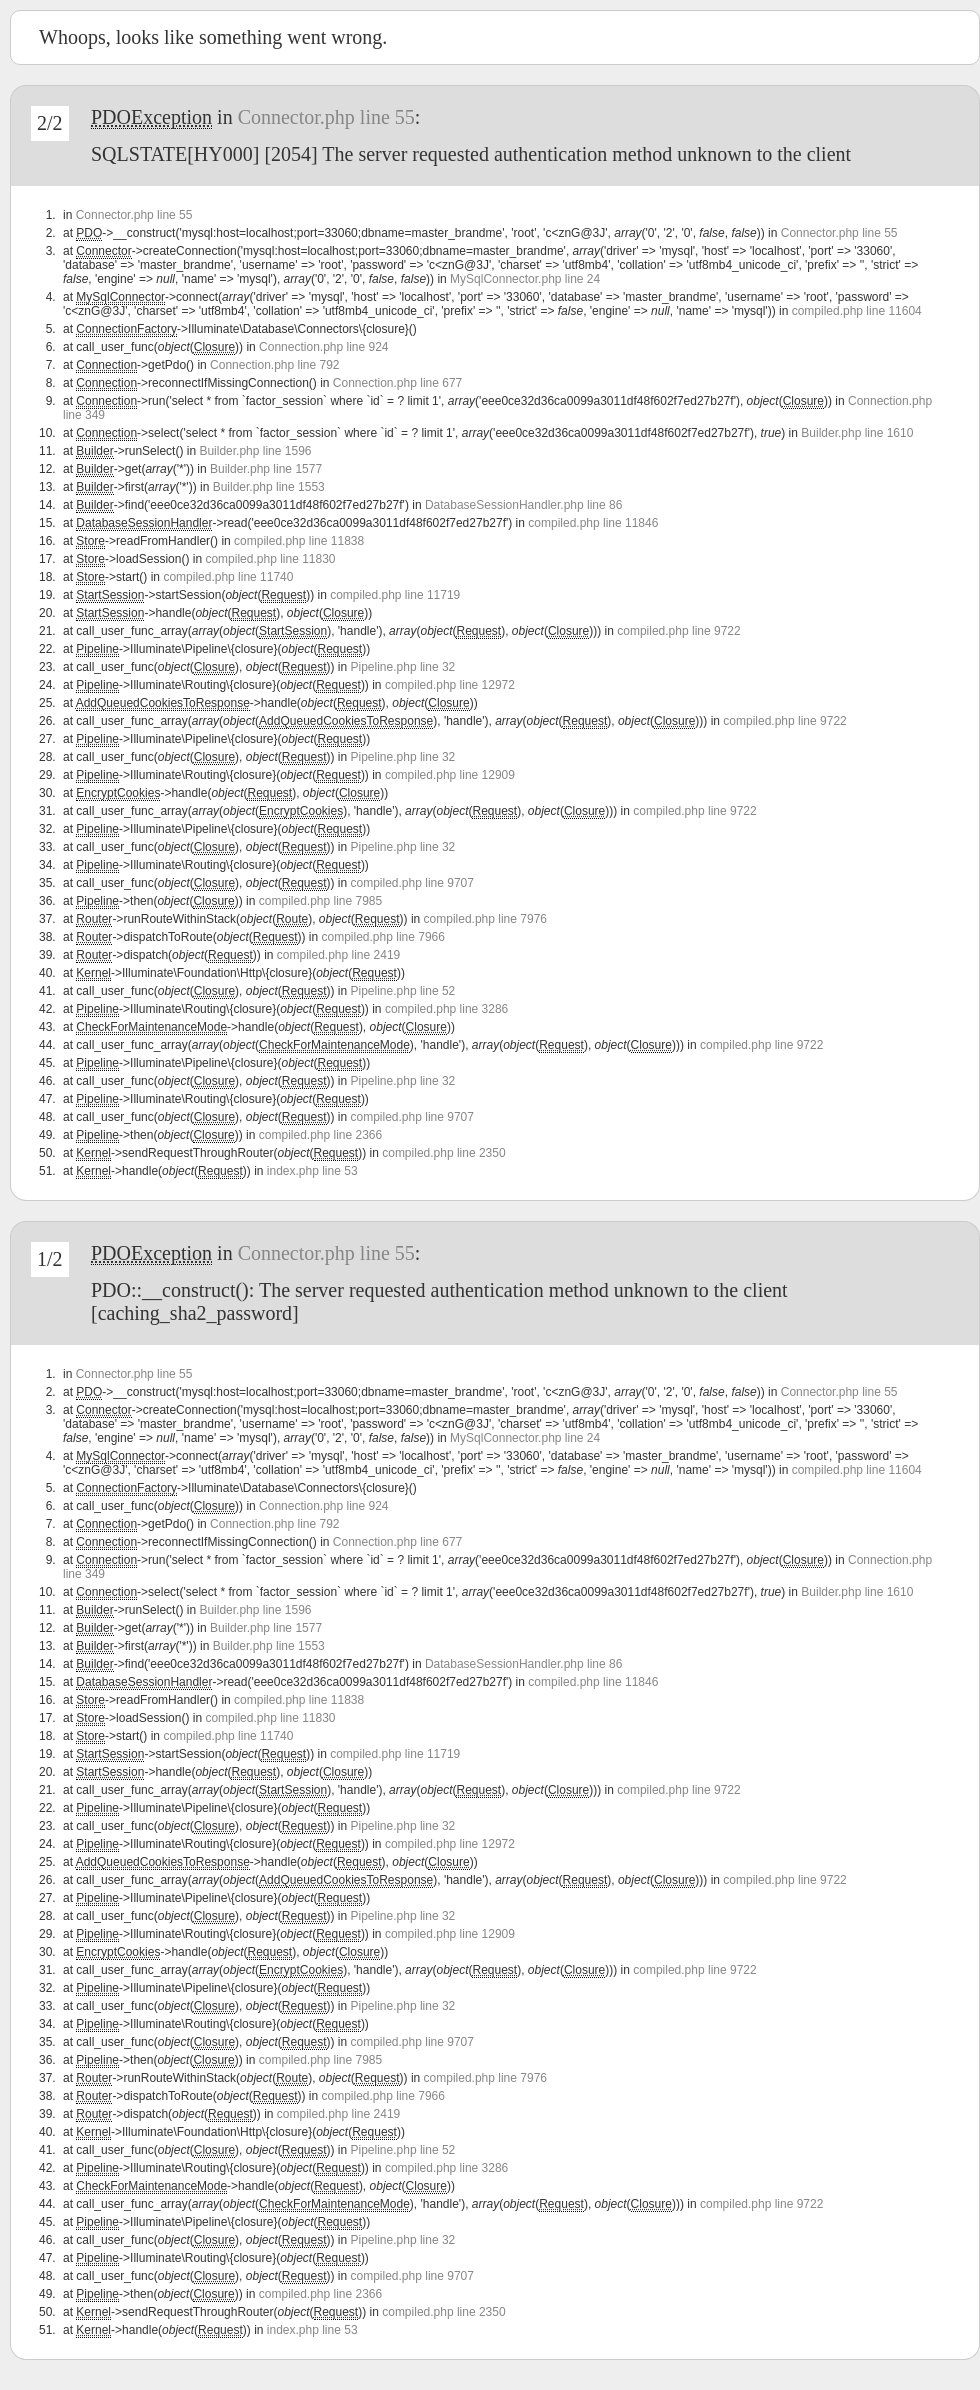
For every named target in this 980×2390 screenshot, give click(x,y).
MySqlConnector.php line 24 (525, 279)
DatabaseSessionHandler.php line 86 (523, 505)
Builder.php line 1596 (255, 451)
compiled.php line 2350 (443, 1153)
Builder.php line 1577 (266, 469)
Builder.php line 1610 (857, 433)
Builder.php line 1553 (269, 487)
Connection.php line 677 (397, 383)
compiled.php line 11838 (299, 541)
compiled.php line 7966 (383, 937)
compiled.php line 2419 (338, 955)
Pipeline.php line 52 (403, 991)
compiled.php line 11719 (395, 595)
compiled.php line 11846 (593, 523)
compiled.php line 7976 (485, 919)
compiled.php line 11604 (857, 311)
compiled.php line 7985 (320, 901)
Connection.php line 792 (274, 365)
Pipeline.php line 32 (403, 667)
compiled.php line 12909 (450, 775)
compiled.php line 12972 (450, 685)
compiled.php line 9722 (678, 631)
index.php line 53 (312, 1171)
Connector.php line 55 (326, 117)
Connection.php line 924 (323, 347)
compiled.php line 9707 (412, 883)
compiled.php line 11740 (228, 577)
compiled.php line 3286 (446, 1009)
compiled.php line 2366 (320, 1135)
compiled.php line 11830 (270, 559)
